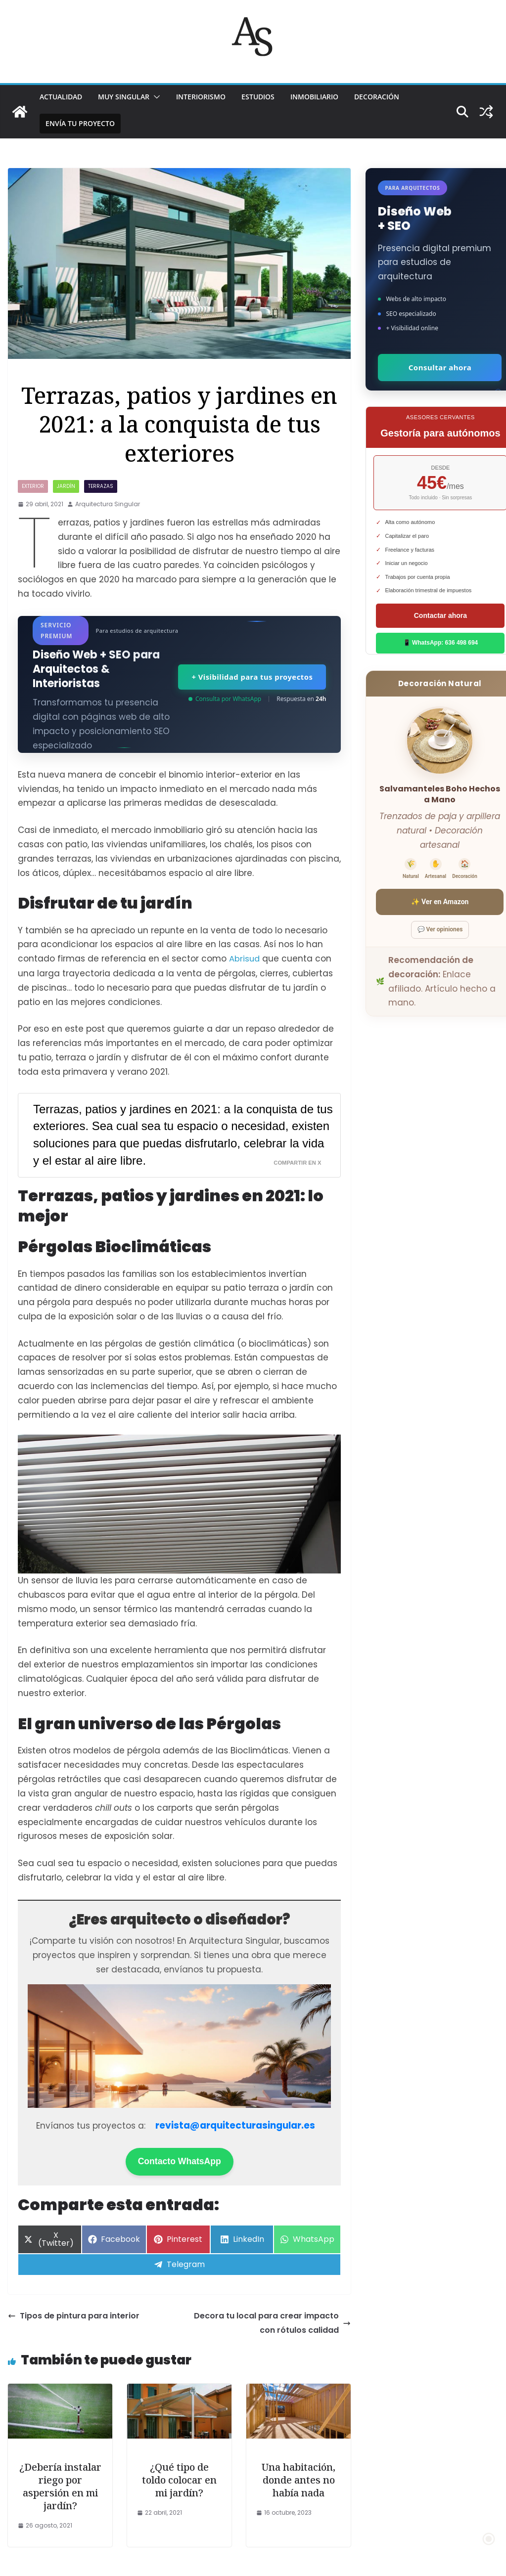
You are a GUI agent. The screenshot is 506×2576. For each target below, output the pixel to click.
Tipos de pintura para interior (73, 2315)
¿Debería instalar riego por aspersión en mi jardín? (60, 2486)
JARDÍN (66, 486)
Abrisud (245, 958)
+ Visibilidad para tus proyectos (251, 677)
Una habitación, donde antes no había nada (298, 2479)
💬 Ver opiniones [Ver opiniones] (440, 929)
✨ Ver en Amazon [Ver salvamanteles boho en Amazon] (439, 902)
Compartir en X (297, 1162)
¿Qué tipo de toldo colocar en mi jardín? (179, 2479)
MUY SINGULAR (123, 96)
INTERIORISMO (201, 96)
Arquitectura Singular (107, 504)
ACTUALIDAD (61, 96)
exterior (33, 486)
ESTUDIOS (258, 96)
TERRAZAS (100, 486)
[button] (154, 97)
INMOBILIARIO (314, 96)
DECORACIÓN (376, 96)
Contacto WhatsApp (179, 2161)
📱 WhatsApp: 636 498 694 (440, 642)
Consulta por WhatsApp (224, 699)
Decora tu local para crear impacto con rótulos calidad (272, 2322)
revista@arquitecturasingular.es (235, 2125)
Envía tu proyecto (80, 123)
